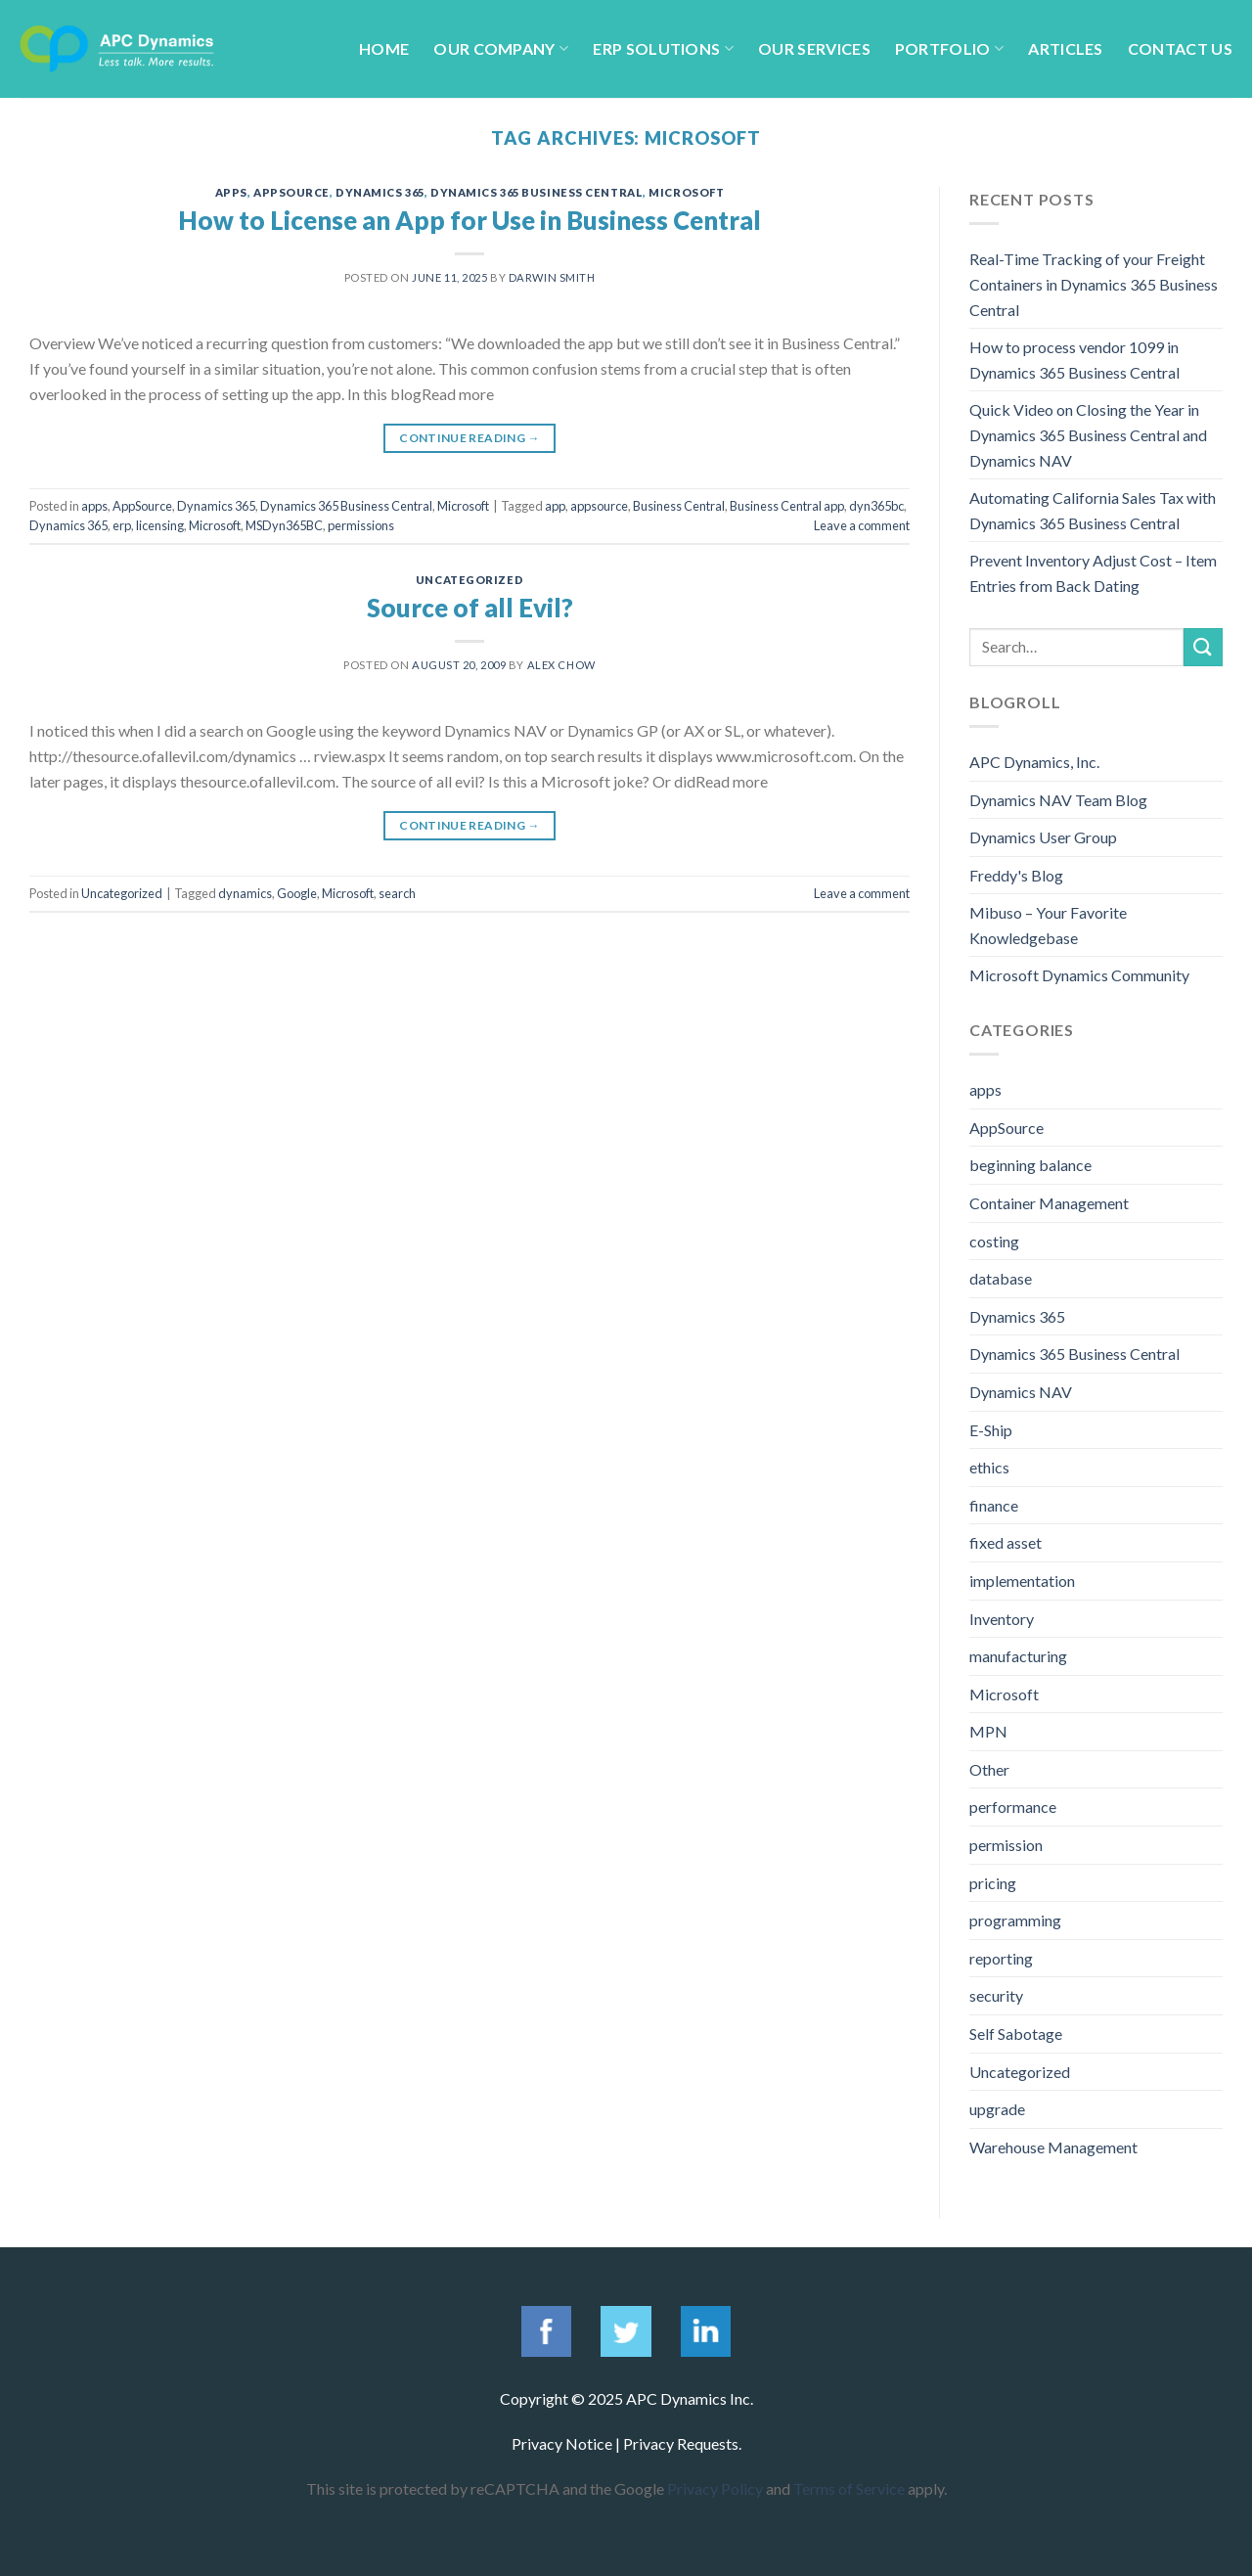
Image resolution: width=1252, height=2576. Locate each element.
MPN (988, 1731)
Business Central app (787, 506)
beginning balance (1030, 1164)
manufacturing (1018, 1656)
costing (994, 1241)
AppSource (291, 192)
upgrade (997, 2109)
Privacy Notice (562, 2443)
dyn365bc (876, 506)
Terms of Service (849, 2488)
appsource (599, 506)
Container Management (1049, 1203)
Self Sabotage (1015, 2033)
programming (1015, 1920)
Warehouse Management (1053, 2147)
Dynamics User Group (1043, 837)
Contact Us (1180, 48)
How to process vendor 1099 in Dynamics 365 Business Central (1074, 360)
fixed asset (1005, 1542)
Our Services (814, 48)
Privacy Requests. (682, 2443)
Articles (1065, 48)
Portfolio (949, 48)
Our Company (500, 48)
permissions (361, 525)
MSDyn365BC (284, 525)
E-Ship (990, 1430)
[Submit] (1203, 647)
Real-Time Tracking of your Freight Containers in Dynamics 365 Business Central (1093, 283)
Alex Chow (561, 664)
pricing (992, 1883)
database (1000, 1278)
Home (384, 48)
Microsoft (686, 192)
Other (989, 1769)
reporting (1001, 1958)
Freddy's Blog (1016, 875)
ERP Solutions (663, 48)
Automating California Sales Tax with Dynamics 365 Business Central (1092, 510)
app (555, 506)
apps (231, 192)
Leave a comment (862, 525)
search (397, 893)
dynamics (245, 893)
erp (121, 525)
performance (1012, 1806)
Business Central (679, 506)
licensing (160, 525)
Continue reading (469, 438)
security (996, 1995)
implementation (1022, 1580)
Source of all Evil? (470, 607)
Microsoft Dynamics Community (1079, 975)
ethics (989, 1467)
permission (1006, 1844)
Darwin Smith (552, 277)
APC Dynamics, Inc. (1034, 761)
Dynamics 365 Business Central (536, 192)
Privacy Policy (715, 2488)
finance (993, 1505)
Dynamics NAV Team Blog (1058, 800)
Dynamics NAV (1020, 1391)
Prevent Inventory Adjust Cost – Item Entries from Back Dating (1093, 573)
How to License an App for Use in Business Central (469, 220)
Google (297, 893)
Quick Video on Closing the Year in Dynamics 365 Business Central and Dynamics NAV (1088, 434)
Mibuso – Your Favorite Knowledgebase (1048, 925)
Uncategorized (469, 579)
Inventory (1001, 1618)
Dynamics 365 (380, 192)
